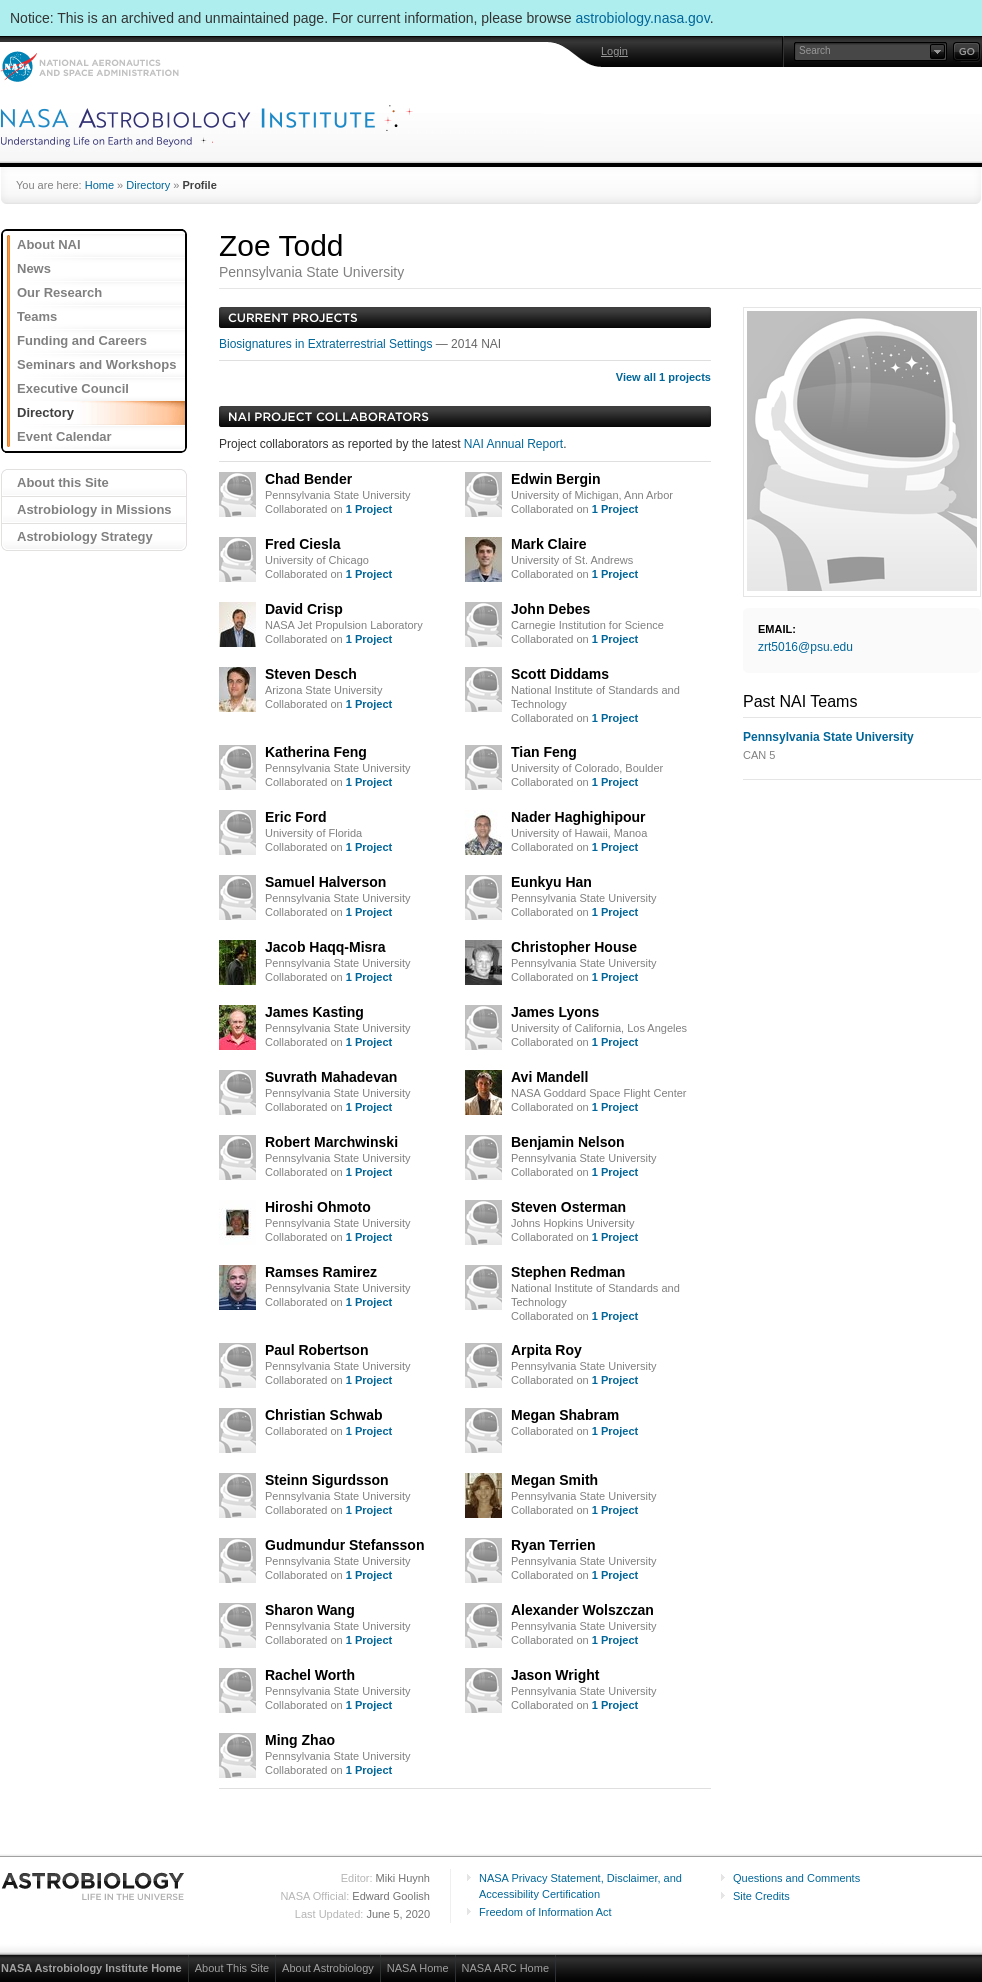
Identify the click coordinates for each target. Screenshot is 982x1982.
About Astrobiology (328, 1968)
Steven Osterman (568, 1207)
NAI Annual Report (513, 444)
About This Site (232, 1968)
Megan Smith (554, 1480)
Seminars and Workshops (96, 364)
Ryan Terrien (553, 1545)
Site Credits (761, 1896)
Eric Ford (295, 817)
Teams (37, 316)
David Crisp (304, 609)
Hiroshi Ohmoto (318, 1207)
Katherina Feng (316, 752)
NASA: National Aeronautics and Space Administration (89, 66)
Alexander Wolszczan (582, 1610)
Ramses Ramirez (321, 1272)
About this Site (63, 482)
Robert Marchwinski (331, 1142)
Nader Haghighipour (578, 817)
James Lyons (555, 1012)
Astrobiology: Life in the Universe (94, 1886)
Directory (148, 185)
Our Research (59, 292)
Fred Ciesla (302, 544)
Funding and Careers (82, 340)
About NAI (49, 244)
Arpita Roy (546, 1350)
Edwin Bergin (555, 479)
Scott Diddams (560, 674)
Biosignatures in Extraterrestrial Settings (327, 344)
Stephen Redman (568, 1272)
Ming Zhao (300, 1740)
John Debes (550, 609)
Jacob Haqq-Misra (325, 947)
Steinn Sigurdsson (327, 1480)
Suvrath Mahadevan (331, 1077)
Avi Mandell (549, 1077)
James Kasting (314, 1012)
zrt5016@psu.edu (805, 647)
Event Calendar (64, 436)
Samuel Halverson (325, 882)
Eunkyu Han (551, 882)
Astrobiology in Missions (94, 509)
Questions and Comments (796, 1878)
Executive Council (73, 388)
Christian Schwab (323, 1415)
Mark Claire (548, 544)
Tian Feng (544, 752)
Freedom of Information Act (545, 1912)
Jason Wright (555, 1675)
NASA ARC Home (505, 1968)
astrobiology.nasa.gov (643, 18)
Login (614, 51)
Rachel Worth (310, 1675)
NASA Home (418, 1968)
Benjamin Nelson (568, 1142)
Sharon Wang (310, 1610)
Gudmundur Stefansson (344, 1545)
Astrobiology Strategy (85, 536)
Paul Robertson (316, 1350)
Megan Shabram (565, 1415)
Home (99, 185)
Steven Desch (311, 674)
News (34, 268)
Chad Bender (308, 479)
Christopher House (574, 947)
